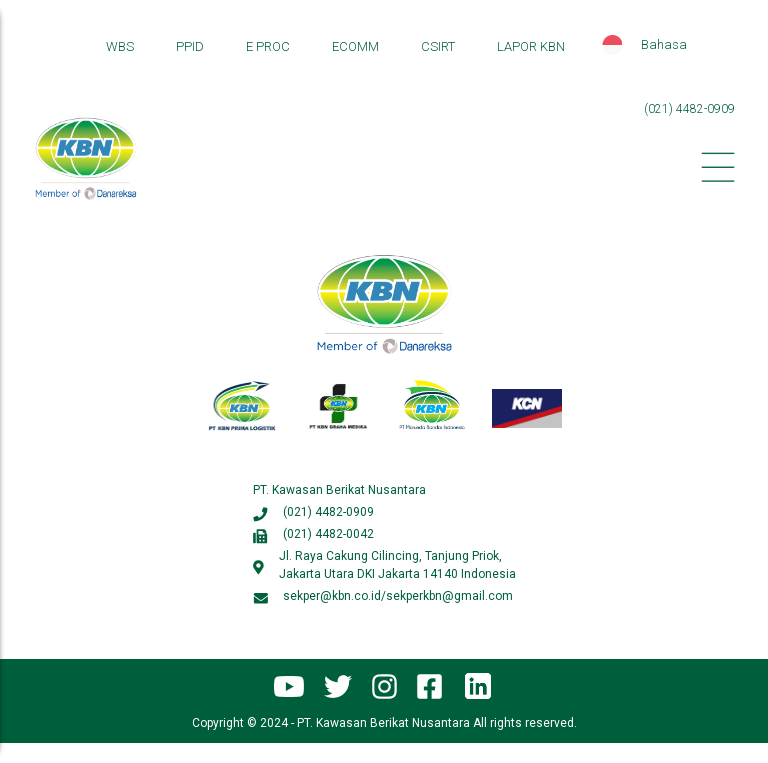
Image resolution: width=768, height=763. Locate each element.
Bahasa (664, 44)
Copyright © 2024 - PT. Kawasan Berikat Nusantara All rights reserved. (384, 723)
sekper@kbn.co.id (332, 596)
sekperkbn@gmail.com (449, 596)
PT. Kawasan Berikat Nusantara (339, 490)
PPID (190, 46)
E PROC (268, 46)
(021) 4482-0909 (689, 109)
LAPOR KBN (531, 46)
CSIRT (438, 46)
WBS (120, 46)
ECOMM (355, 46)
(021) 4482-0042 (328, 534)
